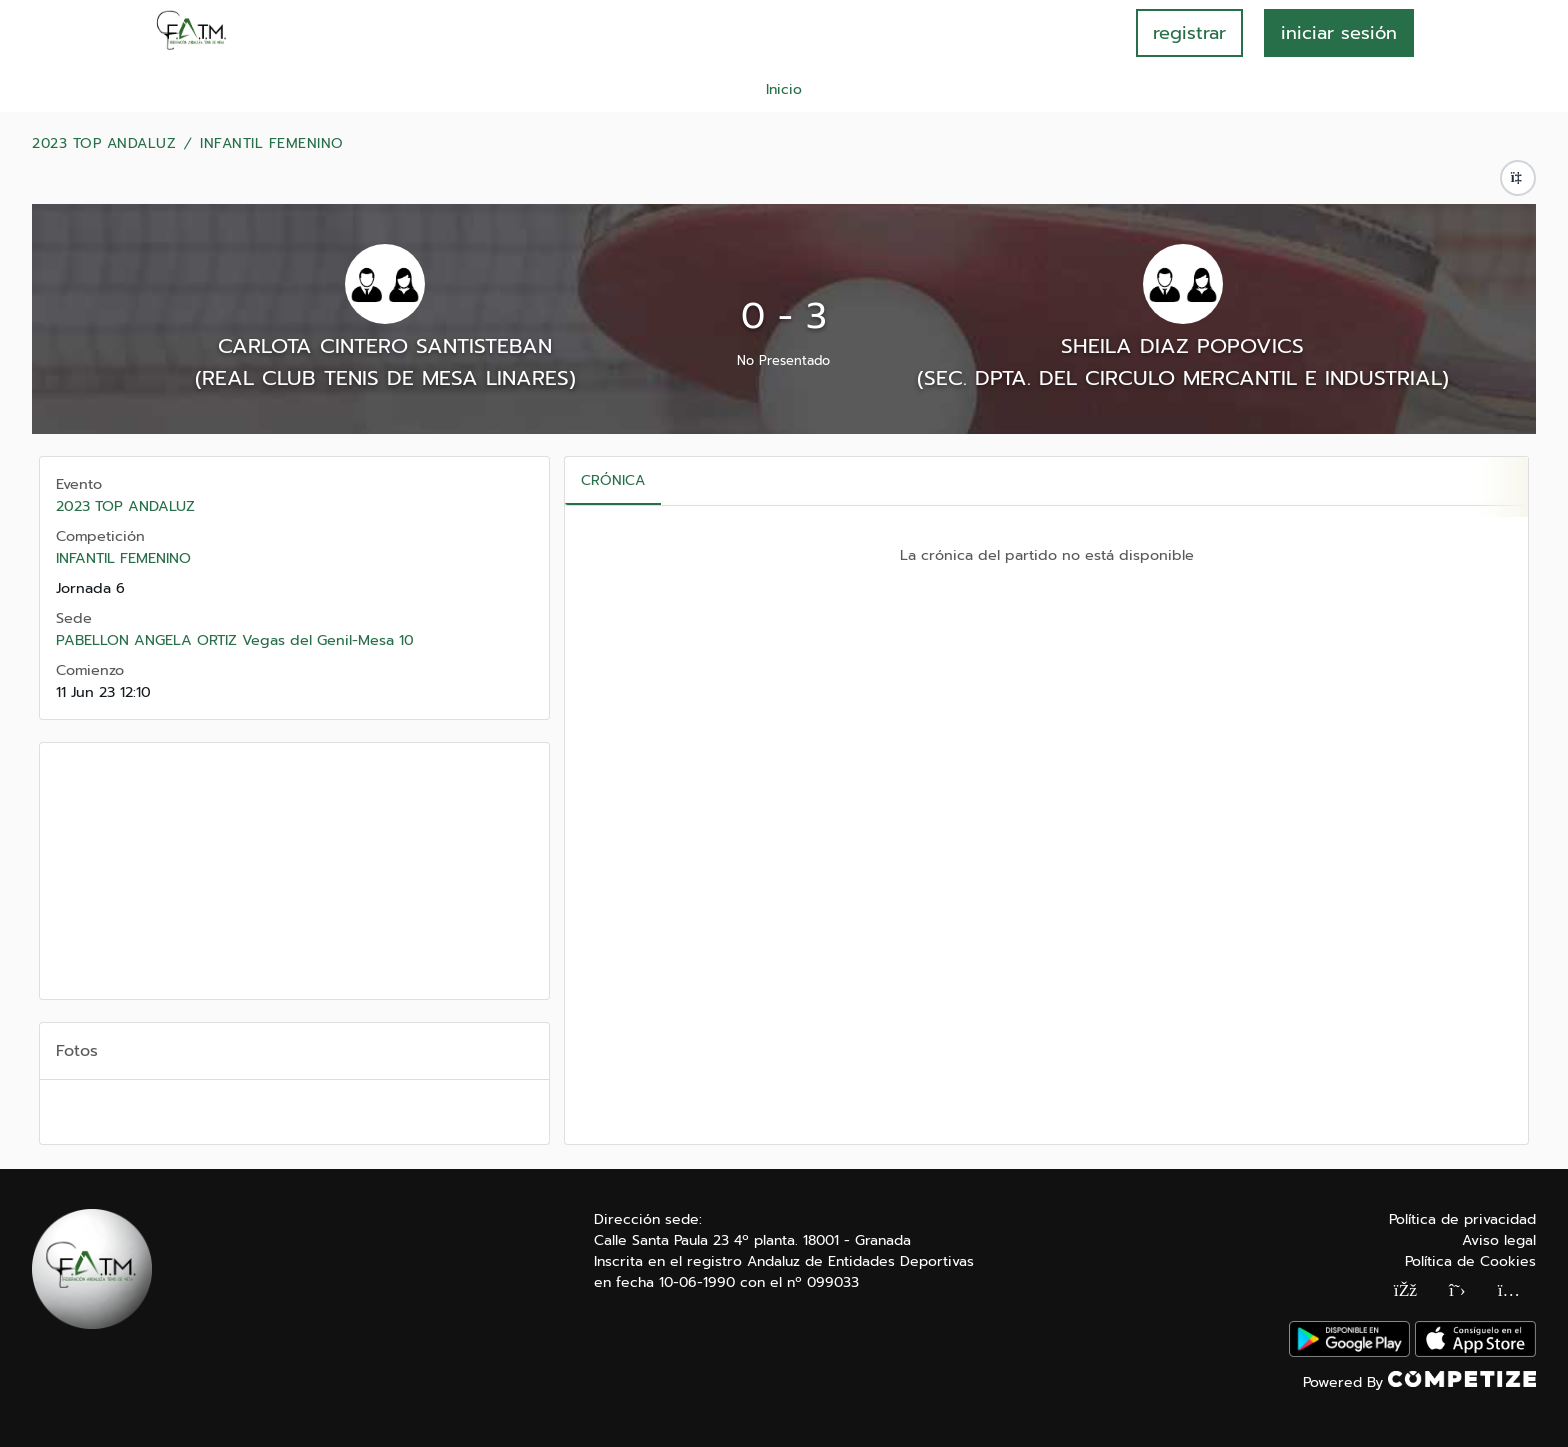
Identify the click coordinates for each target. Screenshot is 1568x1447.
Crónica (613, 480)
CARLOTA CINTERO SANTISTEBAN (385, 346)
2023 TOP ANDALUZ (104, 144)
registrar (1189, 33)
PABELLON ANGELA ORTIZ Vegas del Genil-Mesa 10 (235, 640)
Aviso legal (1499, 1240)
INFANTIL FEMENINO (272, 144)
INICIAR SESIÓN (1339, 33)
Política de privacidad (1462, 1219)
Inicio (784, 89)
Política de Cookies (1470, 1261)
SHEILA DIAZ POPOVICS (1182, 346)
